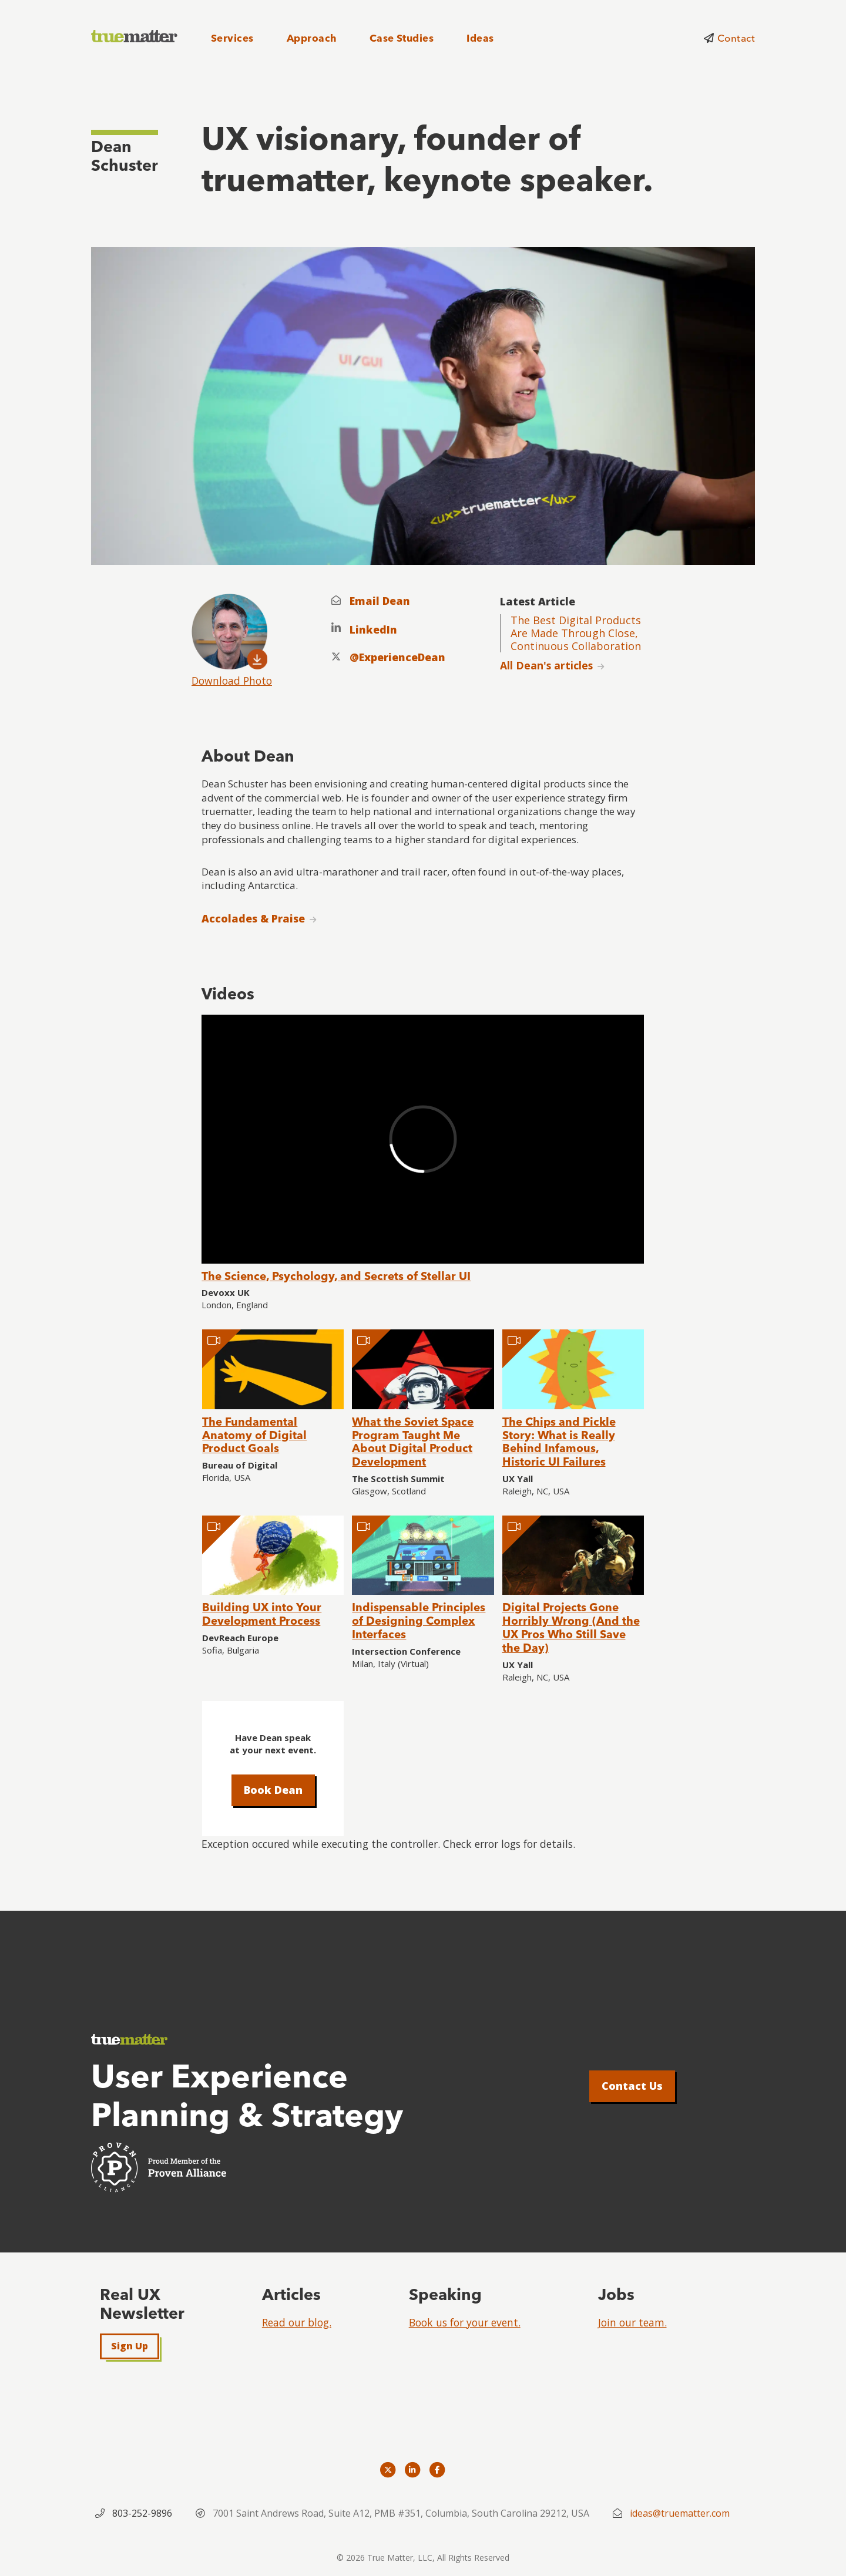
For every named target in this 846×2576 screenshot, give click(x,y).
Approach (312, 38)
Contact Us (632, 2086)
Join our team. (632, 2322)
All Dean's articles (546, 665)
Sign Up (129, 2345)
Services (232, 38)
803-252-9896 (142, 2513)
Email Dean (380, 601)
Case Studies (402, 38)
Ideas (480, 38)
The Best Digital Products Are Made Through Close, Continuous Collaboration (576, 632)
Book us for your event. (465, 2322)
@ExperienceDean (397, 657)
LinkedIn (373, 630)
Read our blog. (296, 2322)
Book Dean (273, 1790)
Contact (736, 38)
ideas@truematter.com (680, 2513)
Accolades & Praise (253, 918)
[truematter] (135, 36)
